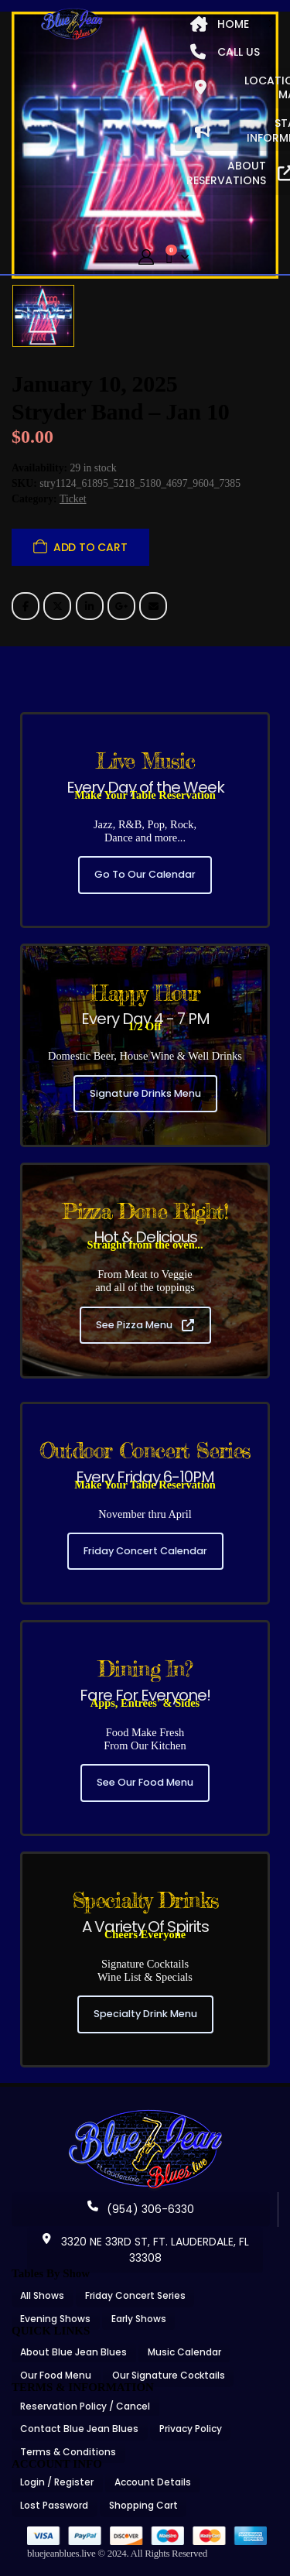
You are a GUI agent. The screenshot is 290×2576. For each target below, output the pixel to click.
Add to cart (90, 547)
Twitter (57, 606)
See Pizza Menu (145, 1324)
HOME (219, 24)
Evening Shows (55, 2318)
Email (153, 606)
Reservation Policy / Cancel (85, 2406)
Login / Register (57, 2482)
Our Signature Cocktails (168, 2375)
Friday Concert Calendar (145, 1550)
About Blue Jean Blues (73, 2351)
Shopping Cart (143, 2505)
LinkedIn (90, 606)
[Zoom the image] (145, 2114)
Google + (121, 606)
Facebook (25, 606)
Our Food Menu (55, 2375)
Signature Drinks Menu (145, 1093)
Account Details (152, 2482)
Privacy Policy (190, 2428)
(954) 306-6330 (140, 2209)
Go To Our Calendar (145, 874)
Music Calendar (184, 2351)
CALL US (225, 52)
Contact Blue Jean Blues (79, 2428)
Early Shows (138, 2318)
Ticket (73, 499)
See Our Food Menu (145, 1782)
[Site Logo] (72, 24)
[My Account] (146, 257)
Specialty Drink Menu (145, 2013)
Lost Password (54, 2505)
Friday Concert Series (135, 2295)
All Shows (42, 2295)
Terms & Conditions (68, 2451)
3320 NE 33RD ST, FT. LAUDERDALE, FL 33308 (145, 2250)
